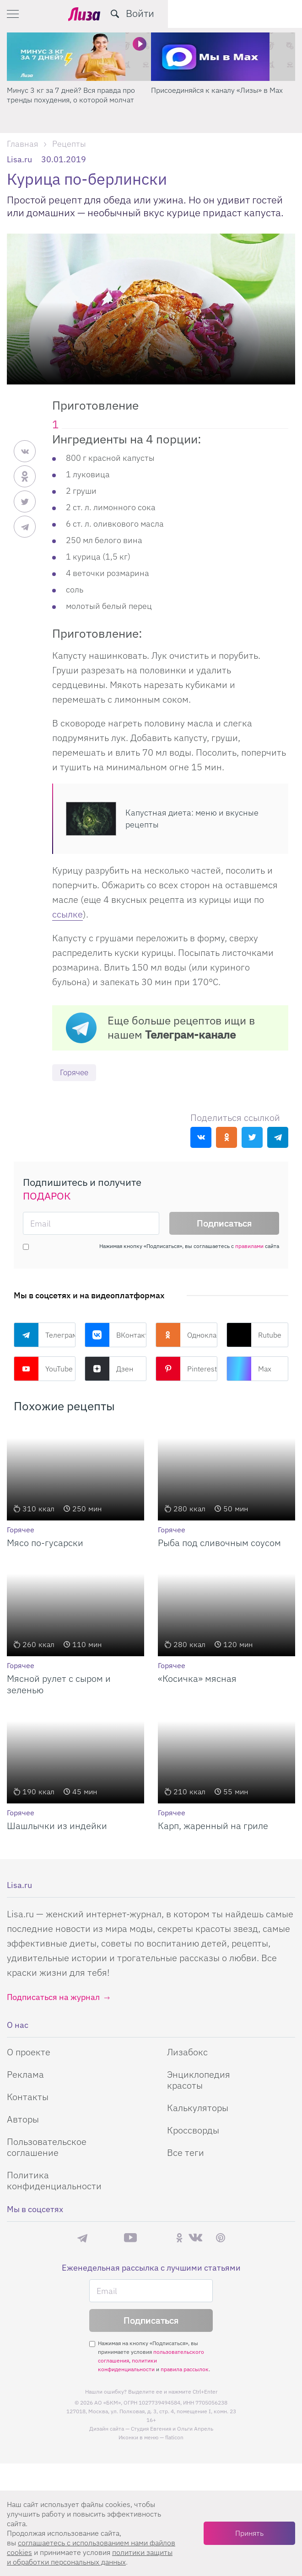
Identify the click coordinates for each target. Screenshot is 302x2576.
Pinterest (186, 1369)
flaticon (174, 2438)
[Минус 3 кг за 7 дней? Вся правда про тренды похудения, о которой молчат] (79, 56)
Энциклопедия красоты (198, 2080)
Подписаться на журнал (53, 1997)
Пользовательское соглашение (46, 2147)
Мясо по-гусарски (45, 1543)
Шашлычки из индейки (57, 1826)
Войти (274, 13)
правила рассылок (185, 2370)
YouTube (43, 1369)
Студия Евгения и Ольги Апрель (172, 2429)
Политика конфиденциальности (54, 2180)
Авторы (23, 2119)
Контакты (28, 2097)
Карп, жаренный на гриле (213, 1826)
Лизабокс (187, 2052)
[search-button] (249, 13)
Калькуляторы (197, 2108)
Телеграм (45, 1335)
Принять (249, 2533)
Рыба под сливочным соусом (219, 1543)
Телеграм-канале (190, 1034)
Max (248, 1369)
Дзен (109, 1369)
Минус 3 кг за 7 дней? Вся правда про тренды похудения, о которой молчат (71, 94)
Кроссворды (193, 2130)
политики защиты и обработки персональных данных (90, 2557)
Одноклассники (186, 1335)
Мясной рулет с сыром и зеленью (59, 1684)
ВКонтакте (115, 1335)
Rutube (253, 1335)
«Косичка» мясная (197, 1679)
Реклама (25, 2075)
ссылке (67, 914)
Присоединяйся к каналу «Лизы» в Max (217, 90)
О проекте (28, 2052)
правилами (249, 1246)
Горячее (75, 1072)
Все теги (185, 2153)
